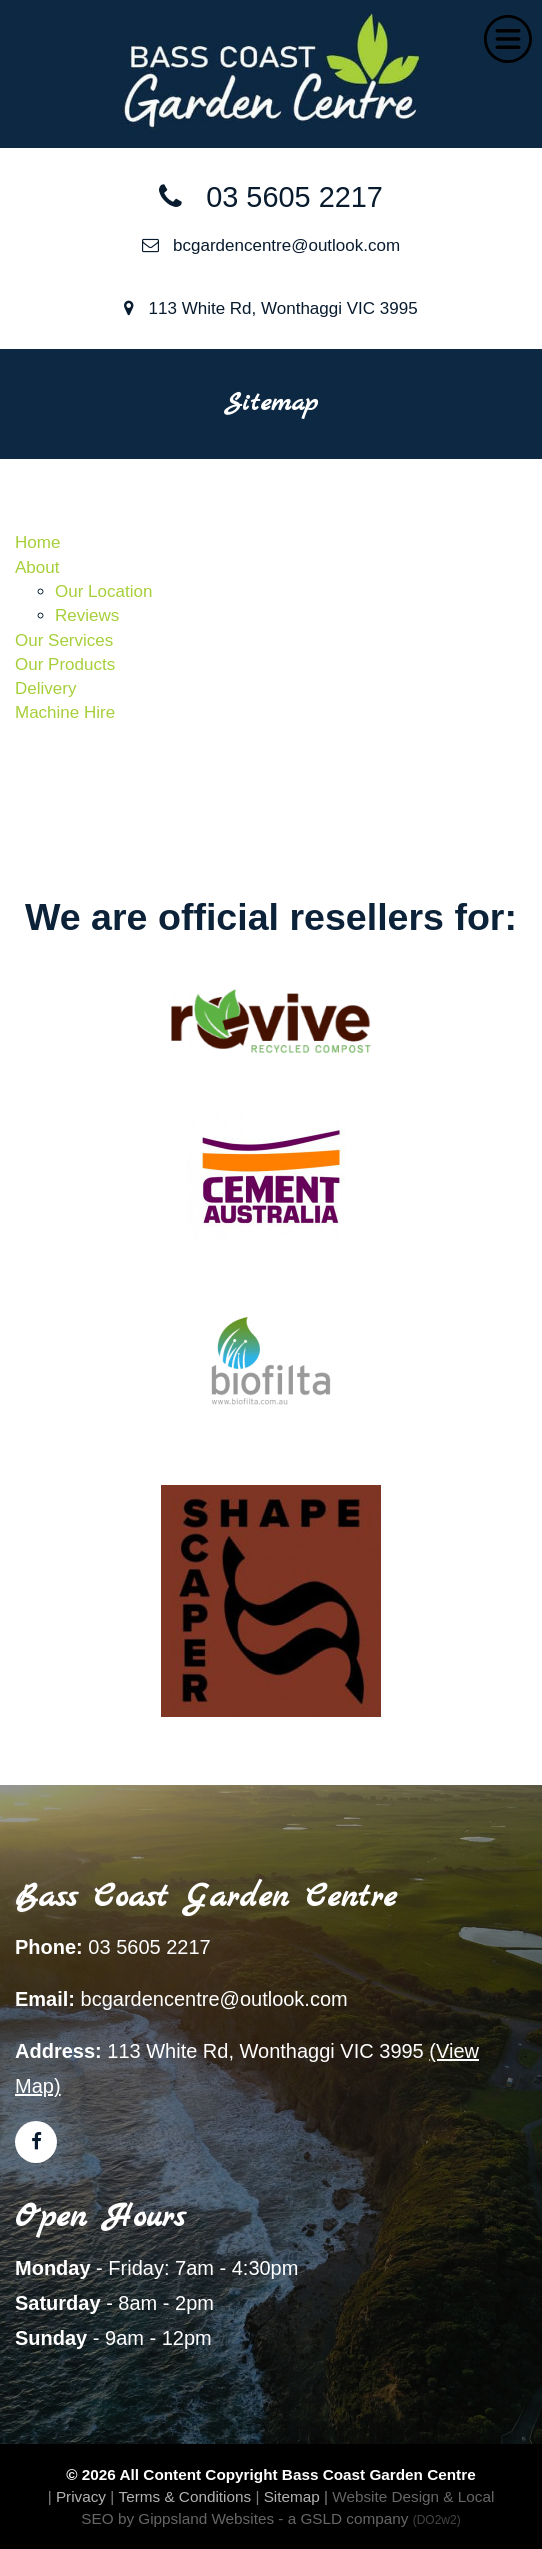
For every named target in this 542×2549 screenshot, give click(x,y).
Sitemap (292, 2496)
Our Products (65, 664)
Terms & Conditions (185, 2496)
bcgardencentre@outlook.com (271, 245)
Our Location (103, 591)
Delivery (45, 688)
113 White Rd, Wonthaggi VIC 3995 (270, 308)
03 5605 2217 (271, 197)
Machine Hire (65, 712)
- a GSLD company (369, 2518)
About (37, 567)
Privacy (81, 2496)
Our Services (64, 640)
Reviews (87, 615)
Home (37, 542)
